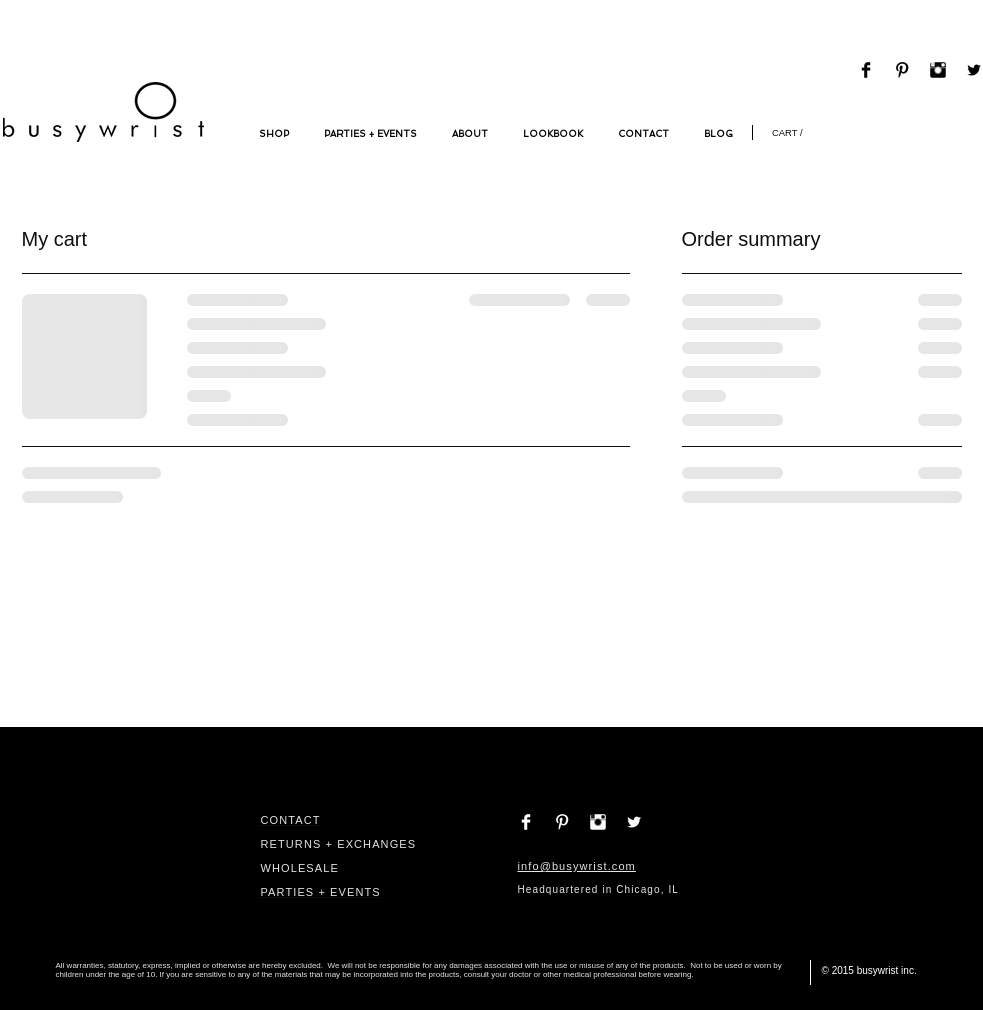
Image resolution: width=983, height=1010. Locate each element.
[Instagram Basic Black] (938, 70)
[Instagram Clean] (598, 822)
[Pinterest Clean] (562, 822)
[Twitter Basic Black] (974, 70)
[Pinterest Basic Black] (902, 70)
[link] (793, 132)
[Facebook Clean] (526, 822)
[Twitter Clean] (634, 822)
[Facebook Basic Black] (866, 70)
